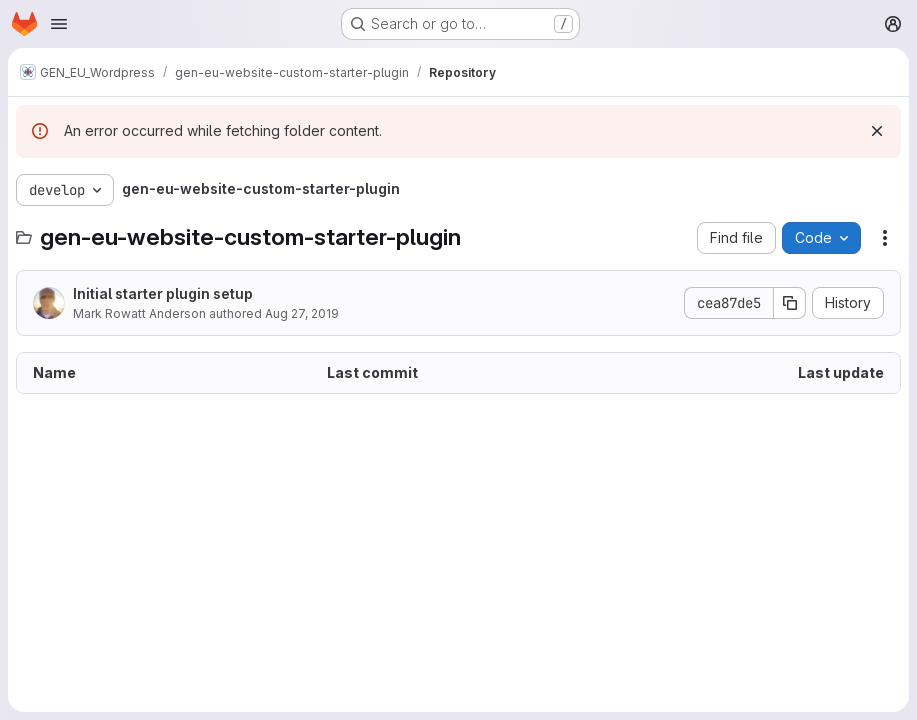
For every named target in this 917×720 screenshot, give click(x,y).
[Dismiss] (877, 131)
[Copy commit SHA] (790, 303)
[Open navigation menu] (59, 24)
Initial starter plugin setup (163, 293)
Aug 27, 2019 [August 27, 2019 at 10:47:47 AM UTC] (302, 313)
